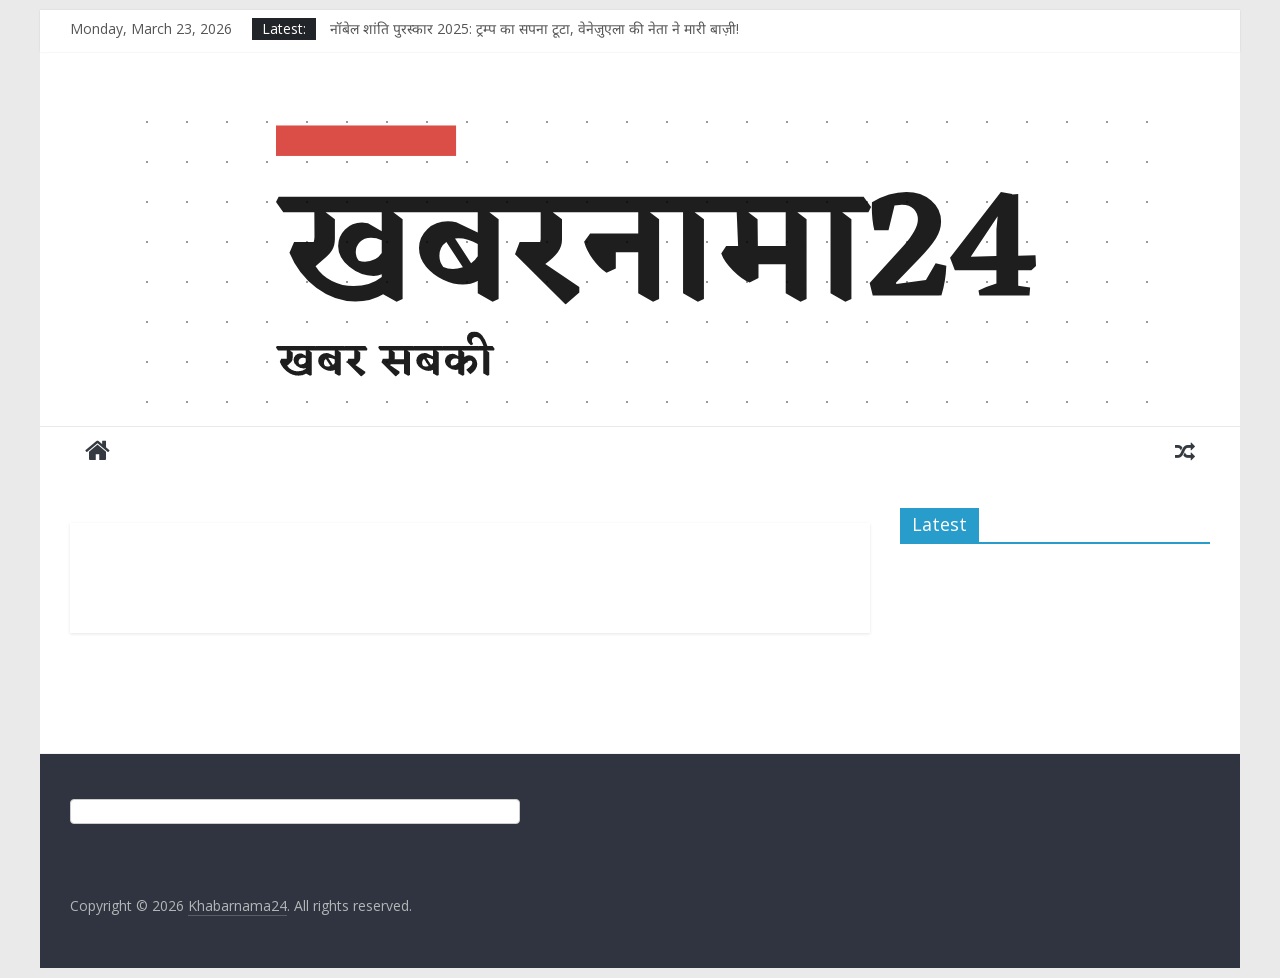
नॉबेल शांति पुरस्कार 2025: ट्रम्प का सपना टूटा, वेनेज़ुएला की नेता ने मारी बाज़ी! (534, 28)
